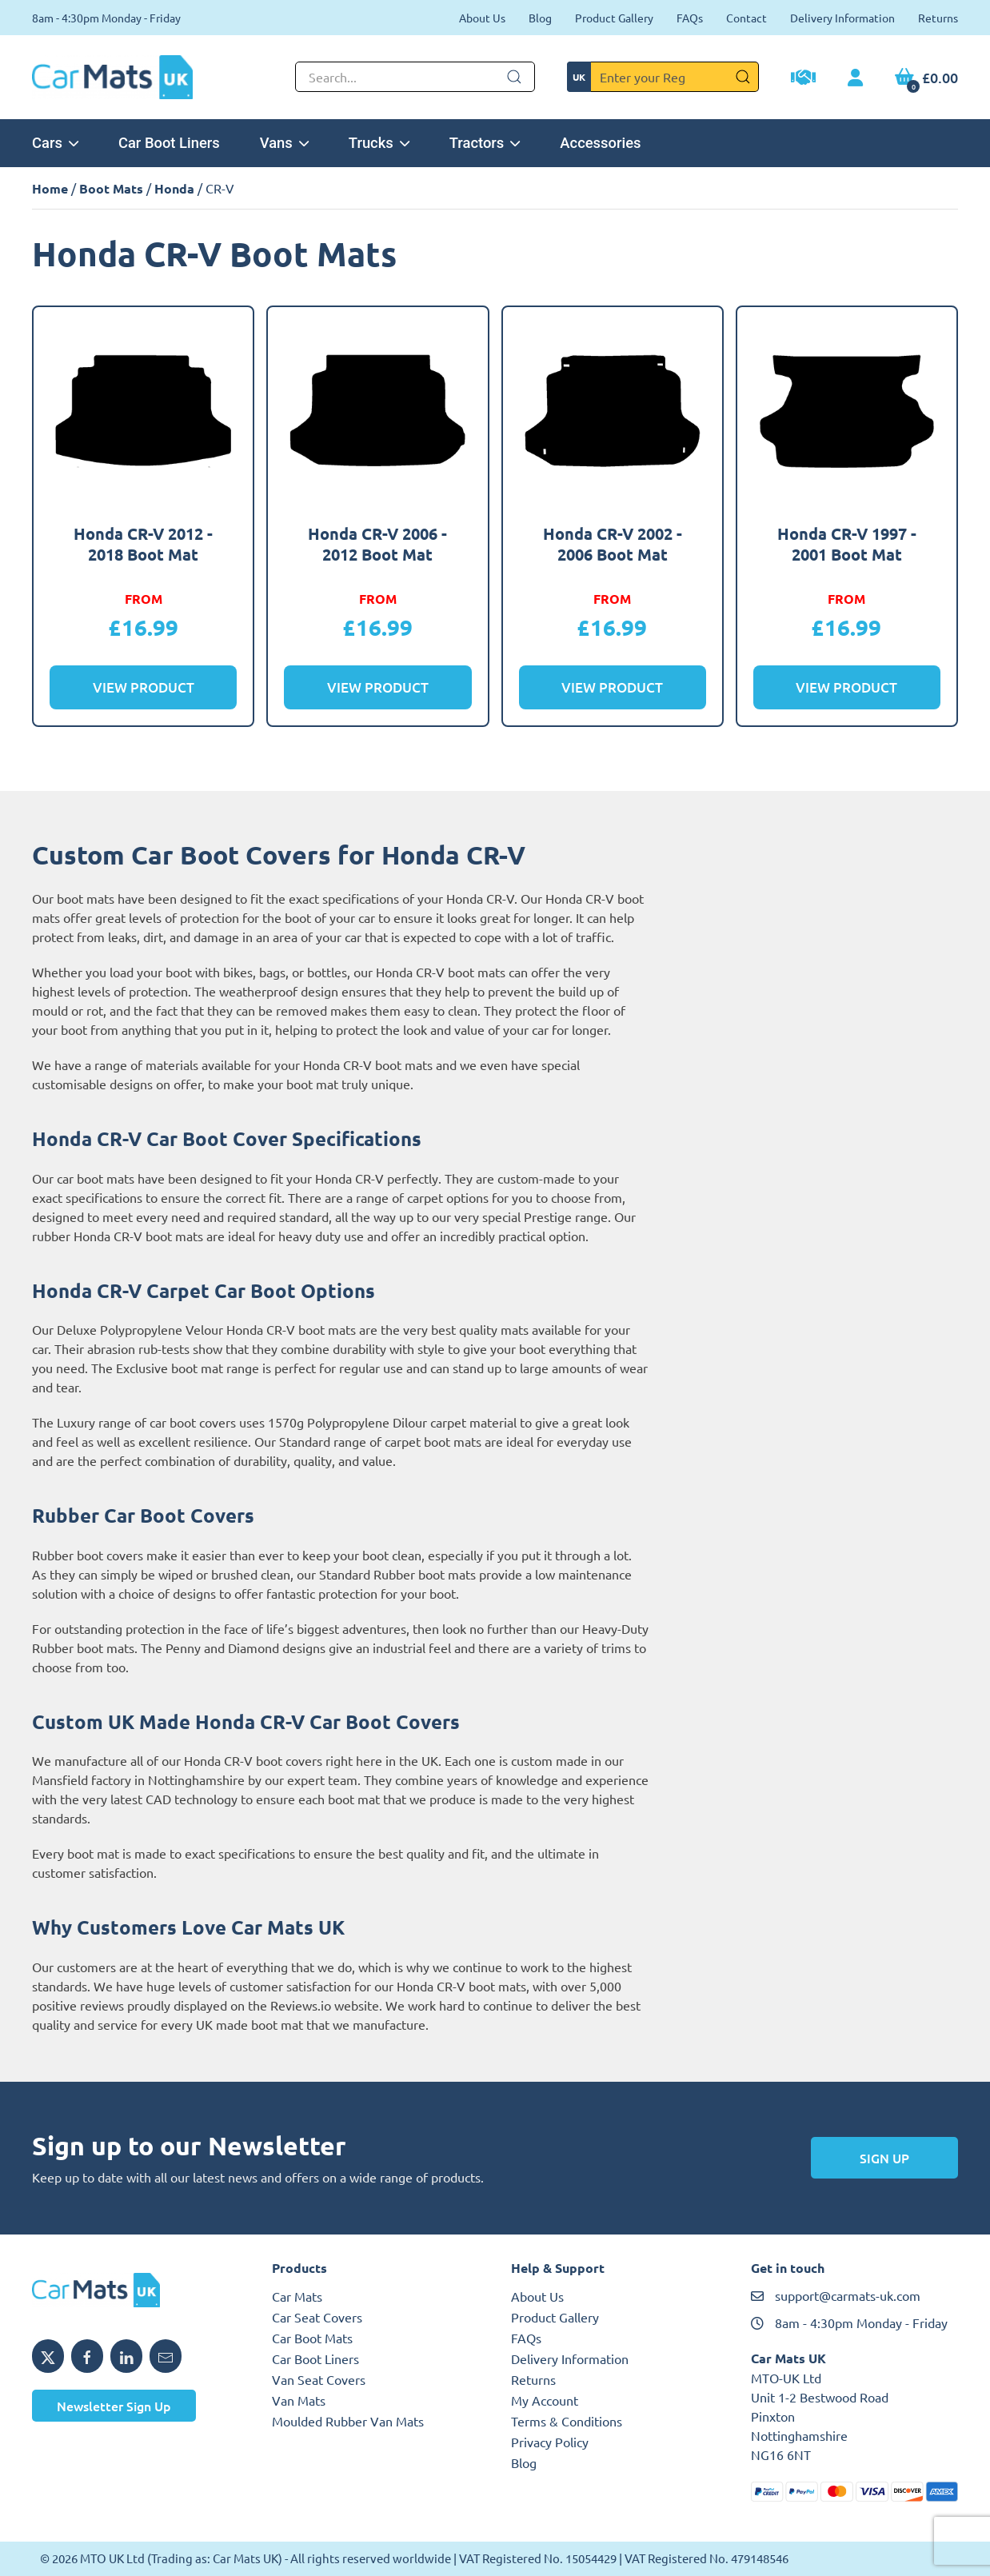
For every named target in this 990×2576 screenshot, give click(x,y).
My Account (544, 2400)
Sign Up (884, 2158)
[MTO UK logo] (136, 2290)
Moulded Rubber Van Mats (348, 2421)
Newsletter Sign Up (114, 2405)
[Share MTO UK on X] (48, 2356)
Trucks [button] (379, 142)
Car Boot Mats (312, 2338)
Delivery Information (842, 17)
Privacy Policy (550, 2442)
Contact (746, 17)
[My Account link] (855, 78)
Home (50, 188)
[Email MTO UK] (166, 2356)
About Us (482, 17)
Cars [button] (55, 142)
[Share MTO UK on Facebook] (87, 2356)
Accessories (600, 142)
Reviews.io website (324, 2005)
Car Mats (297, 2296)
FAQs (690, 17)
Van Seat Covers (318, 2379)
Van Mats (298, 2400)
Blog (540, 17)
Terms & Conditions (566, 2421)
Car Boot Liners (169, 142)
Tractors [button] (485, 142)
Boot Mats (111, 188)
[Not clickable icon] (415, 77)
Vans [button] (284, 142)
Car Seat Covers (317, 2317)
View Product (143, 687)
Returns (938, 17)
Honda (174, 188)
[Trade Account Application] (803, 79)
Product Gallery (614, 17)
